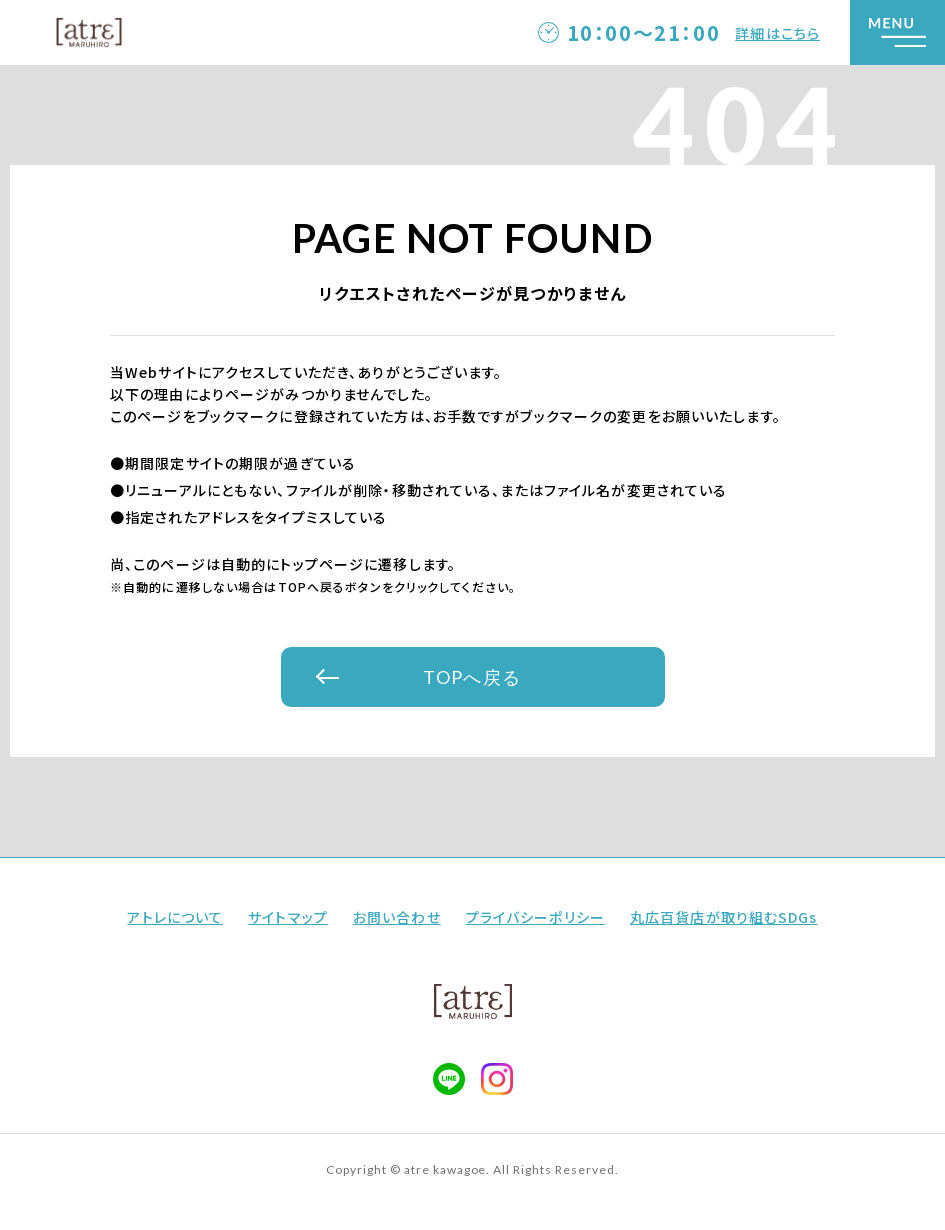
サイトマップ (288, 917)
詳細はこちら (777, 33)
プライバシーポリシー (535, 917)
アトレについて (175, 917)
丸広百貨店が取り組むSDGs (724, 917)
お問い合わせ (397, 917)
